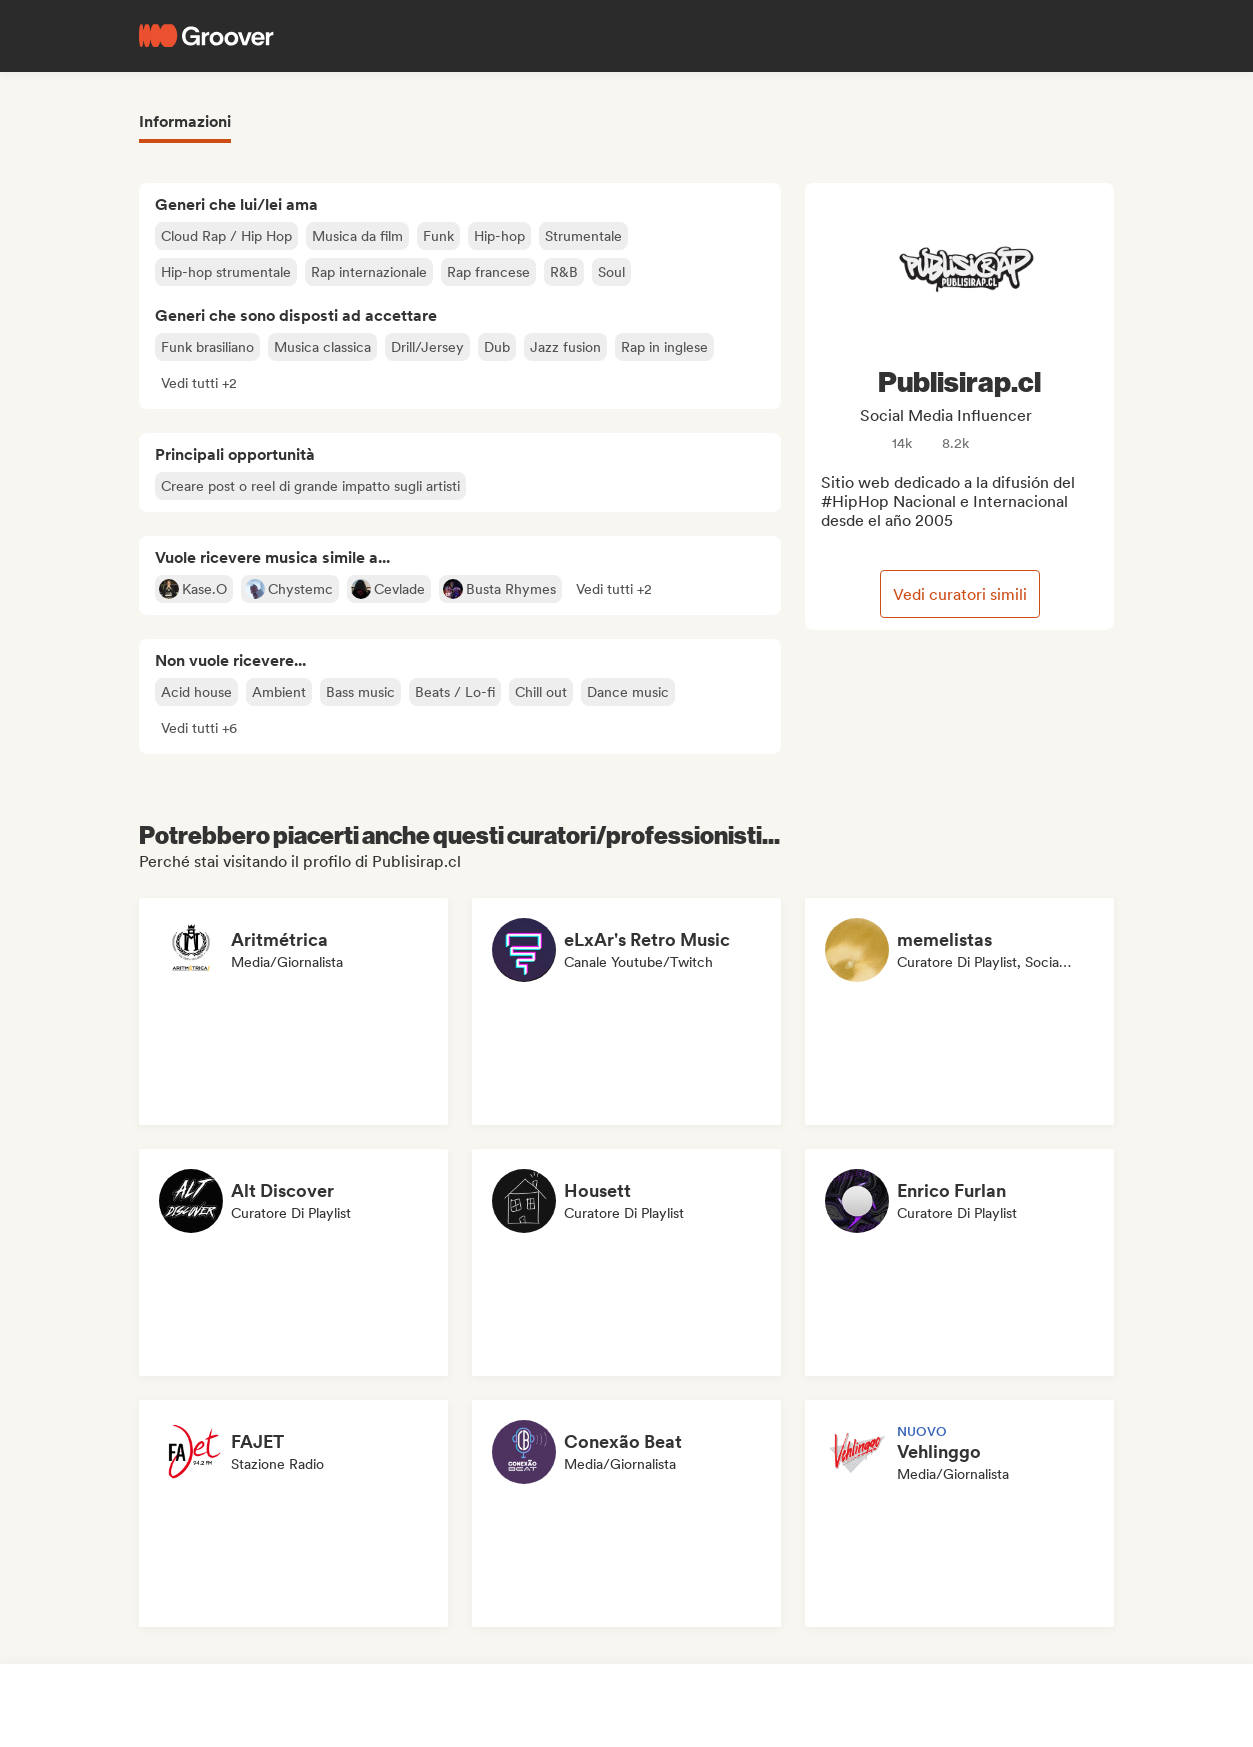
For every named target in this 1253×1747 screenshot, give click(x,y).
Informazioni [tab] (185, 121)
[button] (199, 383)
